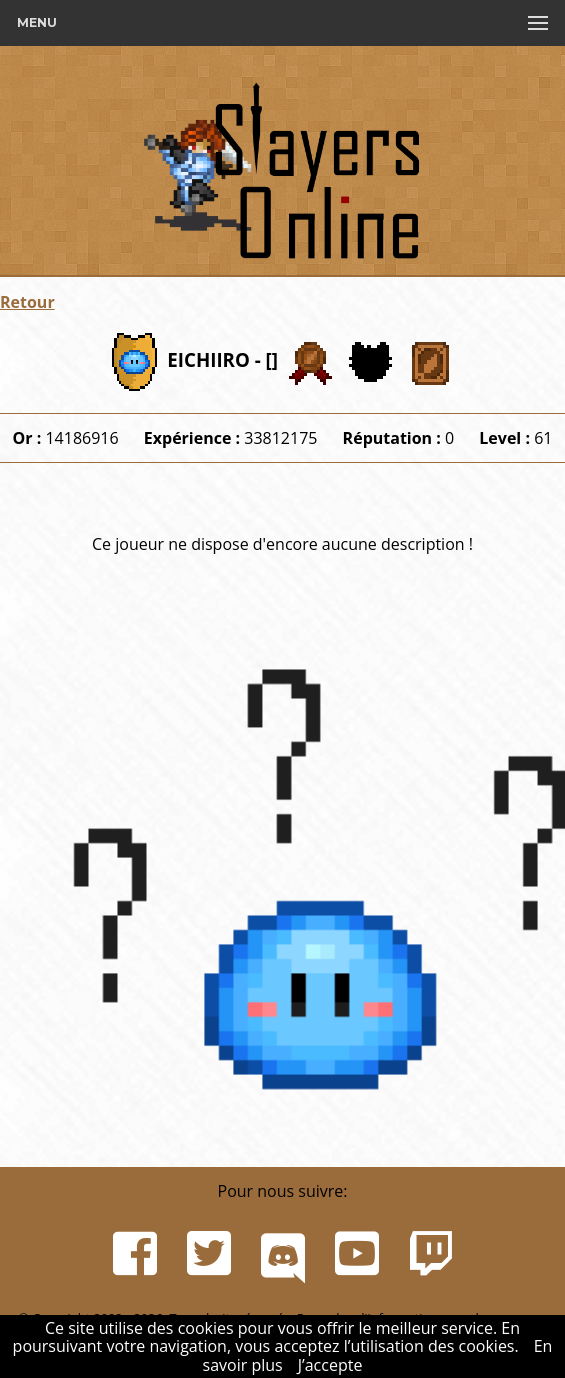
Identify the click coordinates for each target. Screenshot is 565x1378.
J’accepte (330, 1365)
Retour (27, 302)
